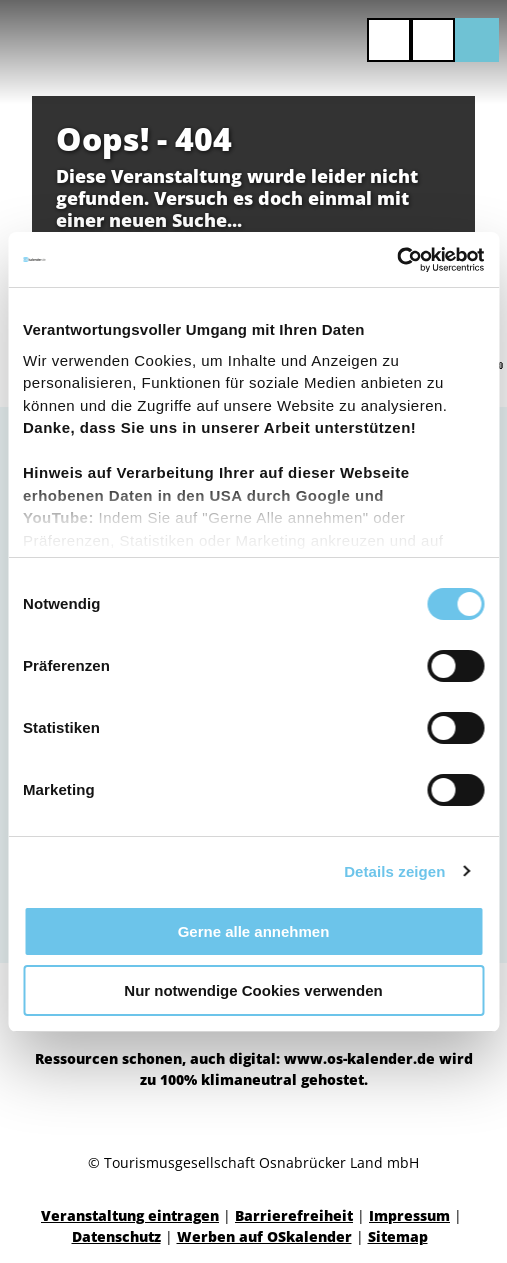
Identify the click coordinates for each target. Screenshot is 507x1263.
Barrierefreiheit (294, 1215)
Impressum (409, 1215)
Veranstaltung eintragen (130, 1215)
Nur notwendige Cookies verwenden (253, 990)
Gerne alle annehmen (254, 931)
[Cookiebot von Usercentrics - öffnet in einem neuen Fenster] (396, 260)
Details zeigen (394, 871)
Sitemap (398, 1236)
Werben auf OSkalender (264, 1236)
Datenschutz (116, 1236)
